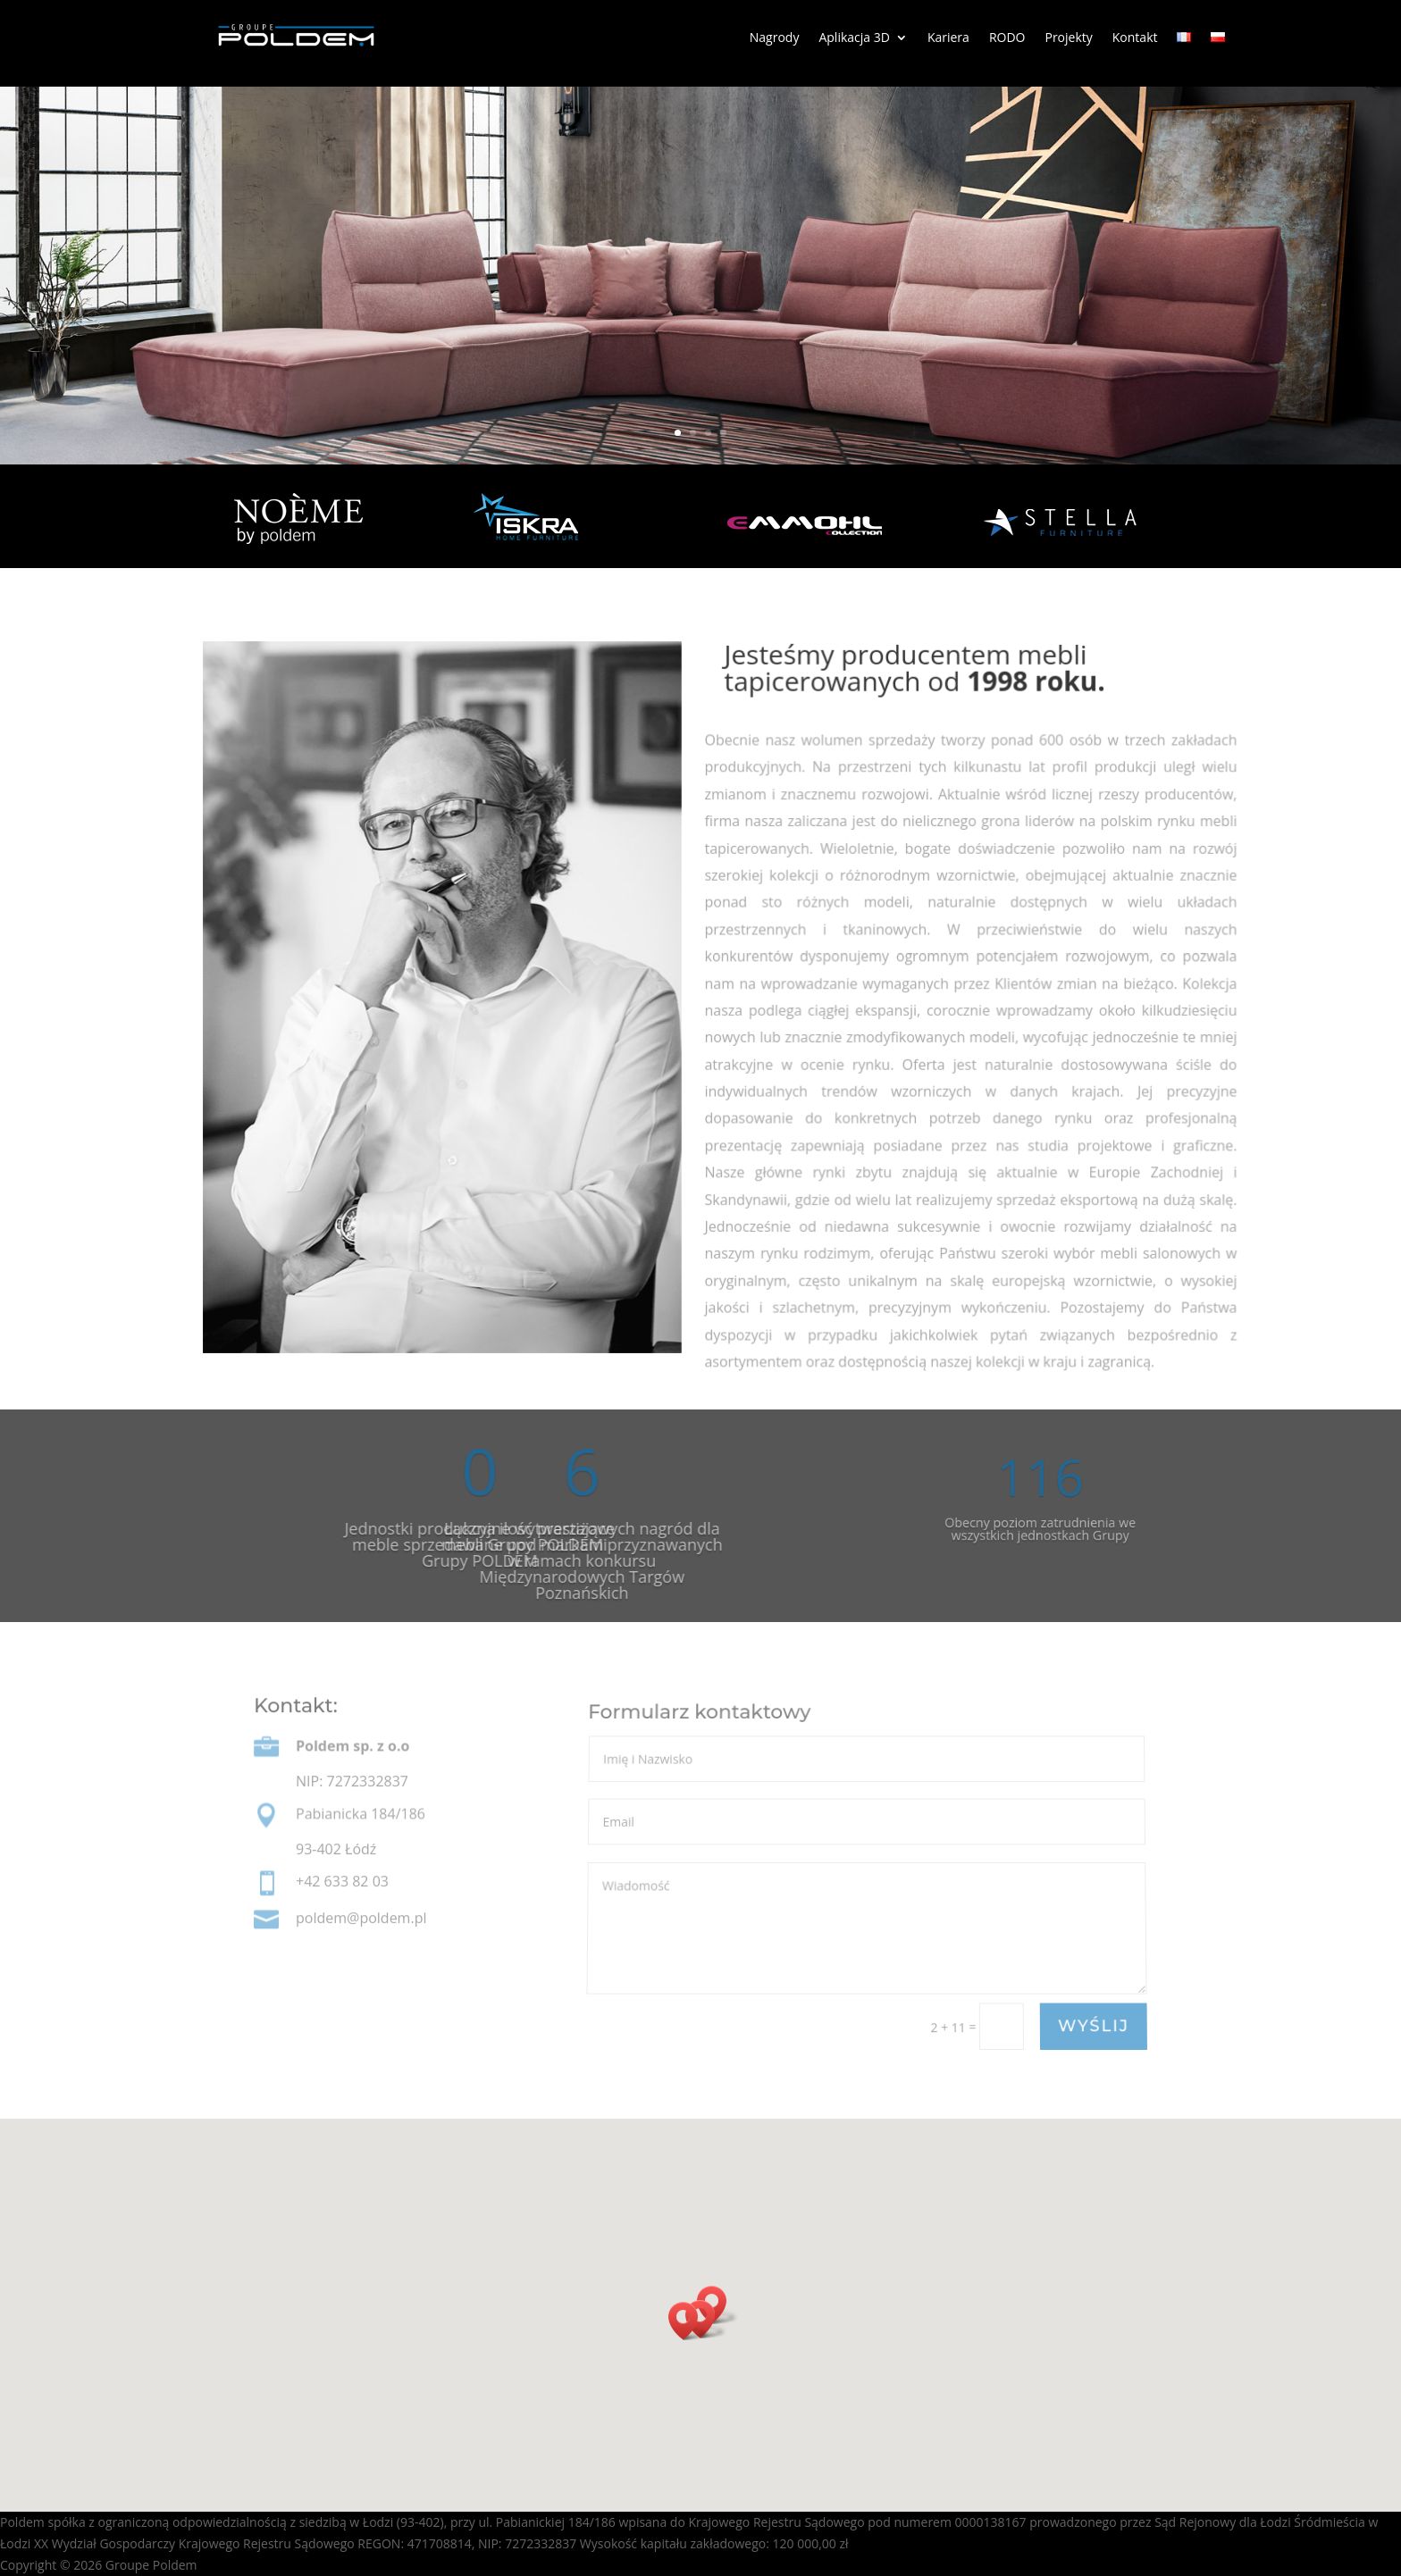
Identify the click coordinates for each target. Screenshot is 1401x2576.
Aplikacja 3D (853, 38)
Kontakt (1135, 38)
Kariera (948, 38)
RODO (1007, 38)
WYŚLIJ (1092, 2026)
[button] (688, 2321)
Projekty (1068, 38)
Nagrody (775, 38)
